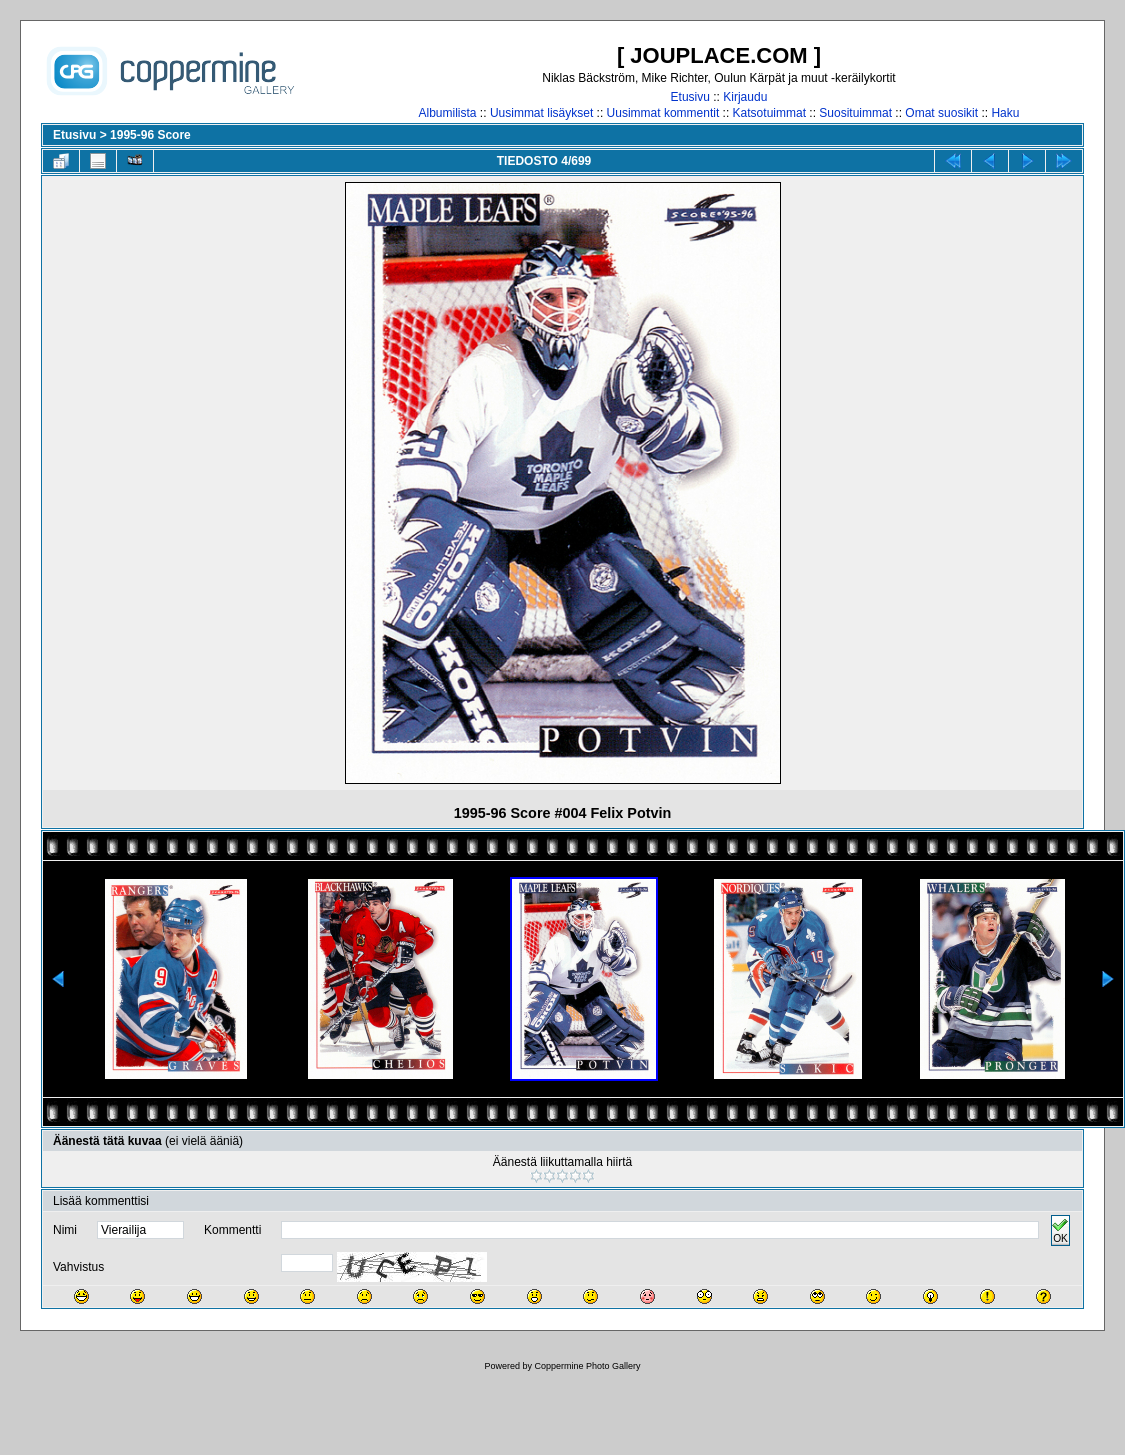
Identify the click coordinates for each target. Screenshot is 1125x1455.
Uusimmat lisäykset (541, 113)
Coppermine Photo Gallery (587, 1366)
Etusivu (690, 97)
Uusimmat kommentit (663, 113)
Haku (1005, 113)
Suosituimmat (855, 113)
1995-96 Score (150, 135)
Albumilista (448, 113)
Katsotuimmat (769, 113)
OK (1060, 1230)
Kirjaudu (745, 97)
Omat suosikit (941, 113)
